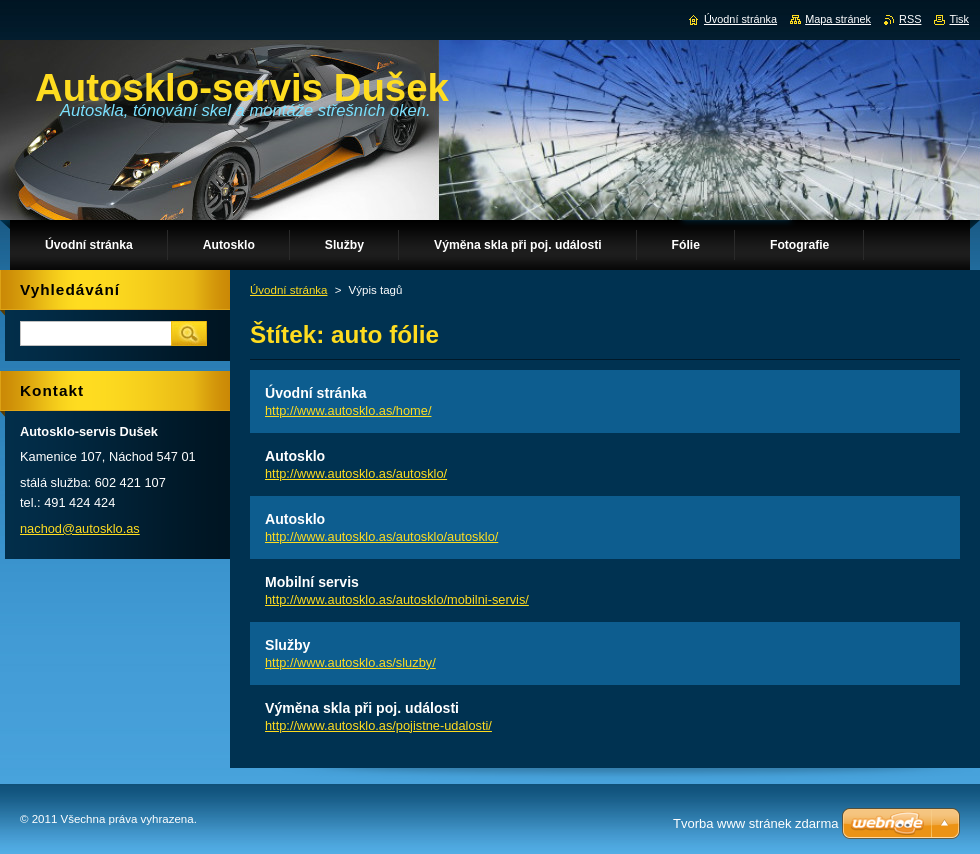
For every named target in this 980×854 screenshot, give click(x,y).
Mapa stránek (838, 19)
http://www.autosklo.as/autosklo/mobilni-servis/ (397, 599)
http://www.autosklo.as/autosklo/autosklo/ (381, 536)
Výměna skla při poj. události (362, 708)
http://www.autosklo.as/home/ (348, 410)
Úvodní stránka (288, 290)
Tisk (959, 19)
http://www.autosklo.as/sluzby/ (350, 662)
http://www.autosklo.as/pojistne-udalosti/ (378, 725)
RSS (910, 19)
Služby (287, 645)
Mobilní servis (312, 582)
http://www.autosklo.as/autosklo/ (356, 473)
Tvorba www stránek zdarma (755, 823)
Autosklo (295, 456)
